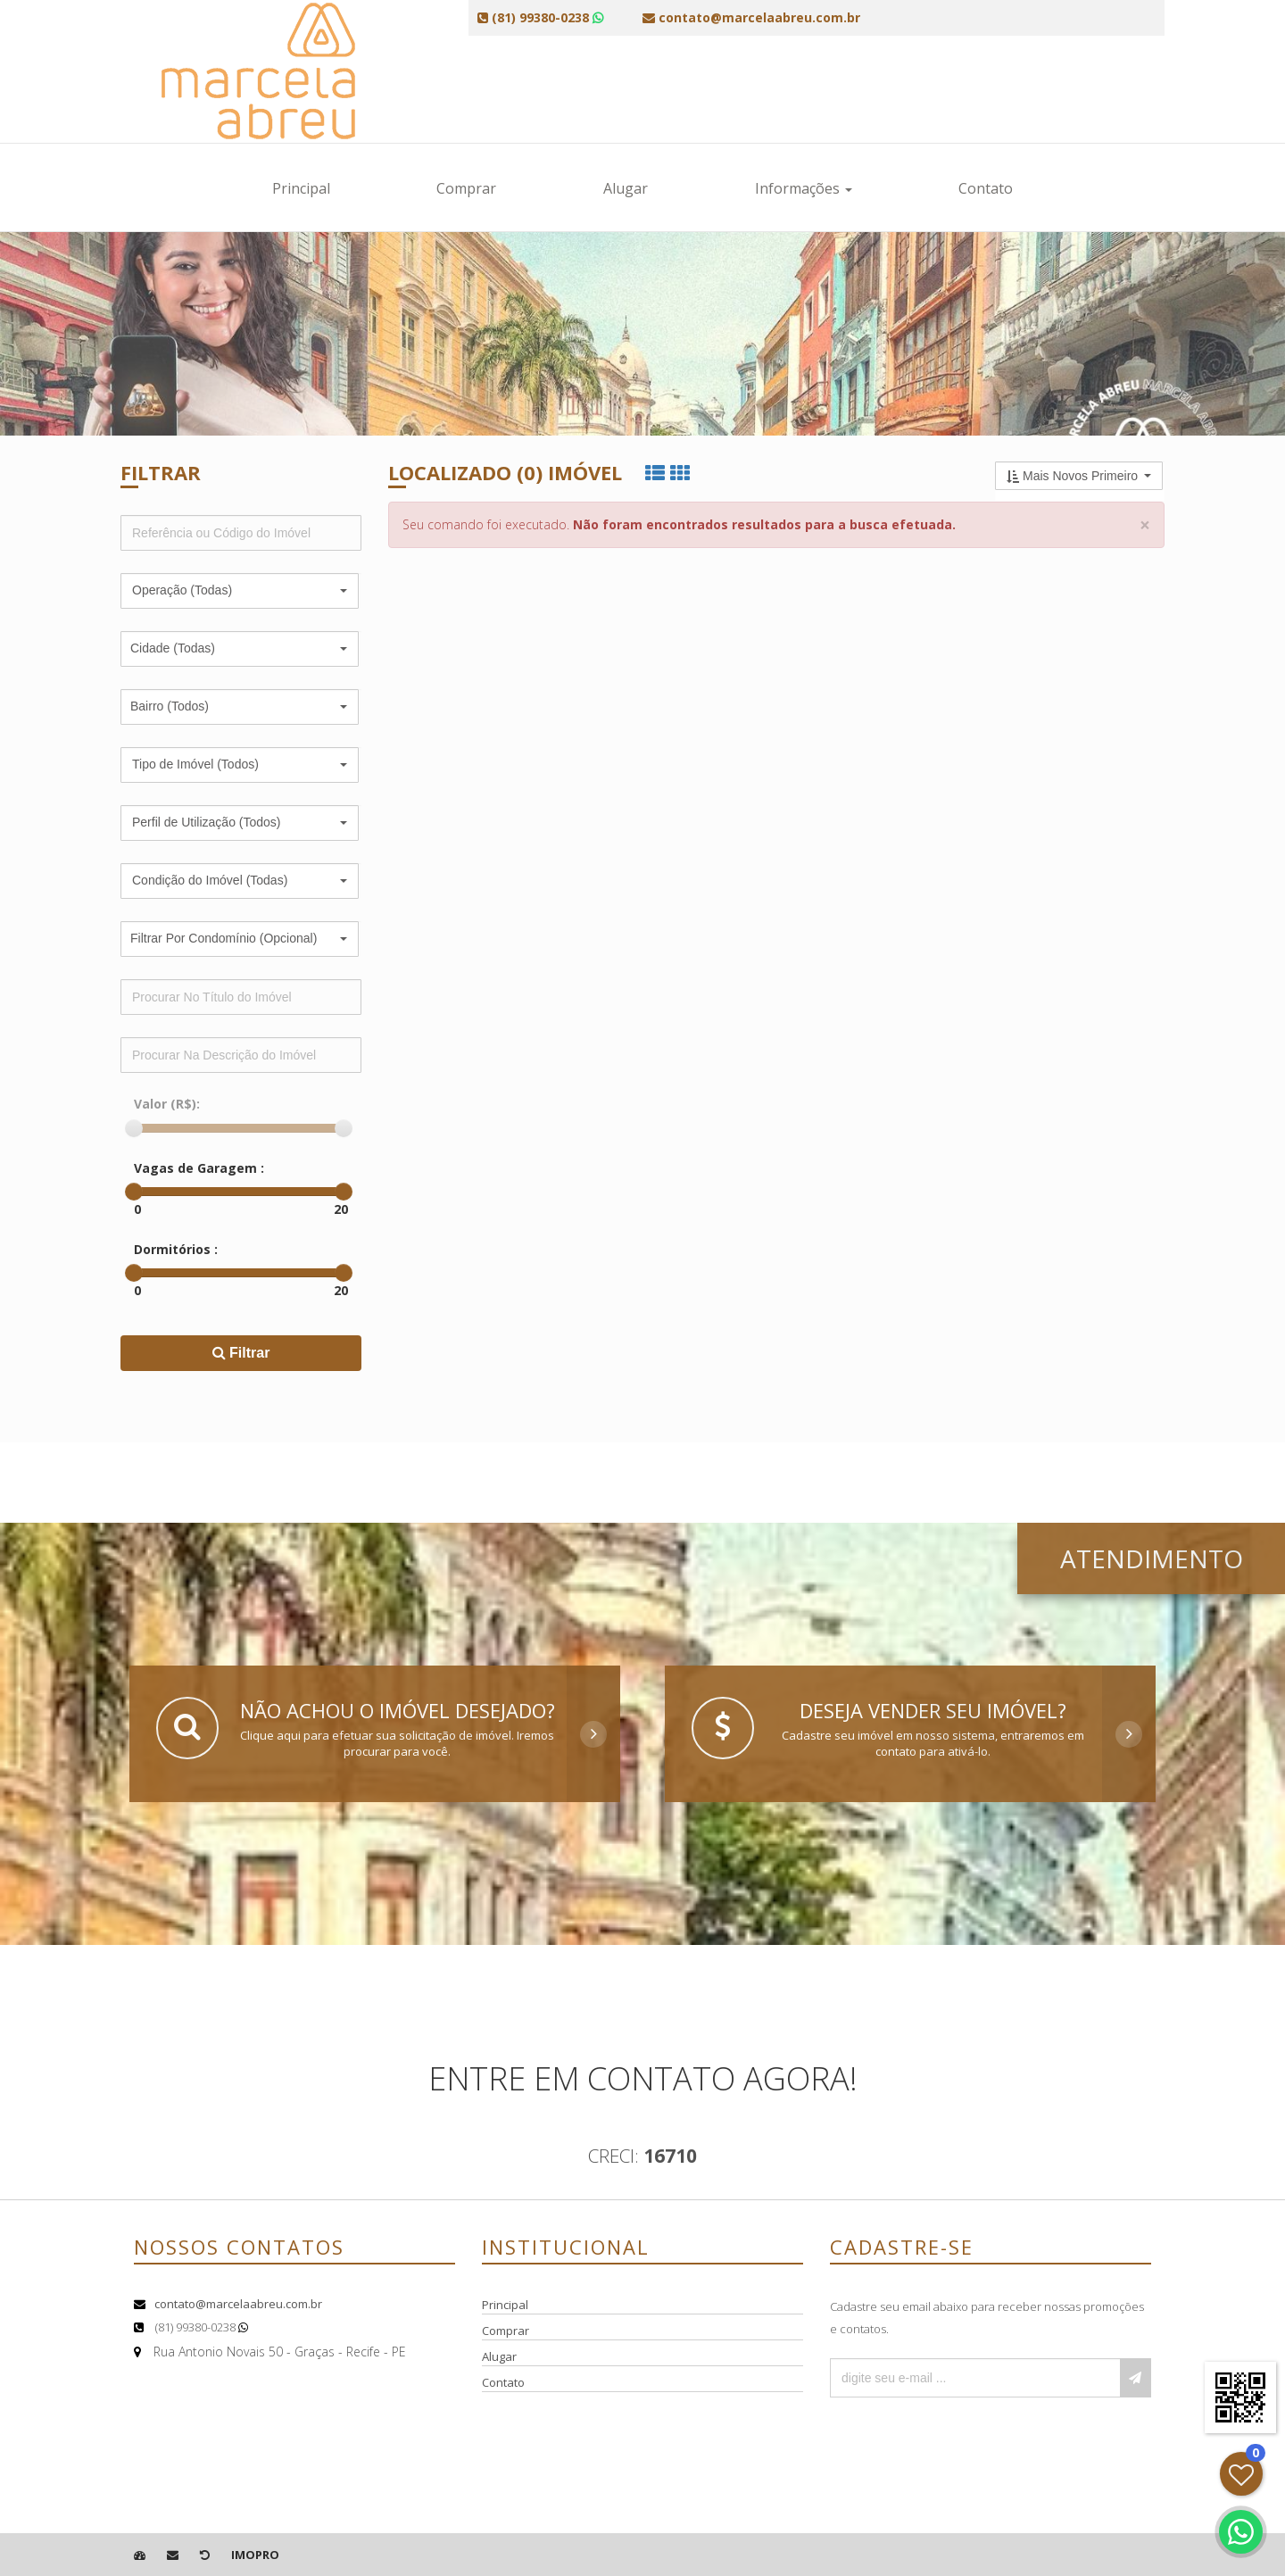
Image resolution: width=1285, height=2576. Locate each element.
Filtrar (241, 1352)
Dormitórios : (176, 1249)
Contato (985, 188)
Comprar (466, 188)
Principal (301, 188)
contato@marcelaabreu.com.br (238, 2304)
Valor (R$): (167, 1103)
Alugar (625, 188)
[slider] (134, 1128)
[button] (239, 591)
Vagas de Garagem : (199, 1167)
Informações (803, 188)
